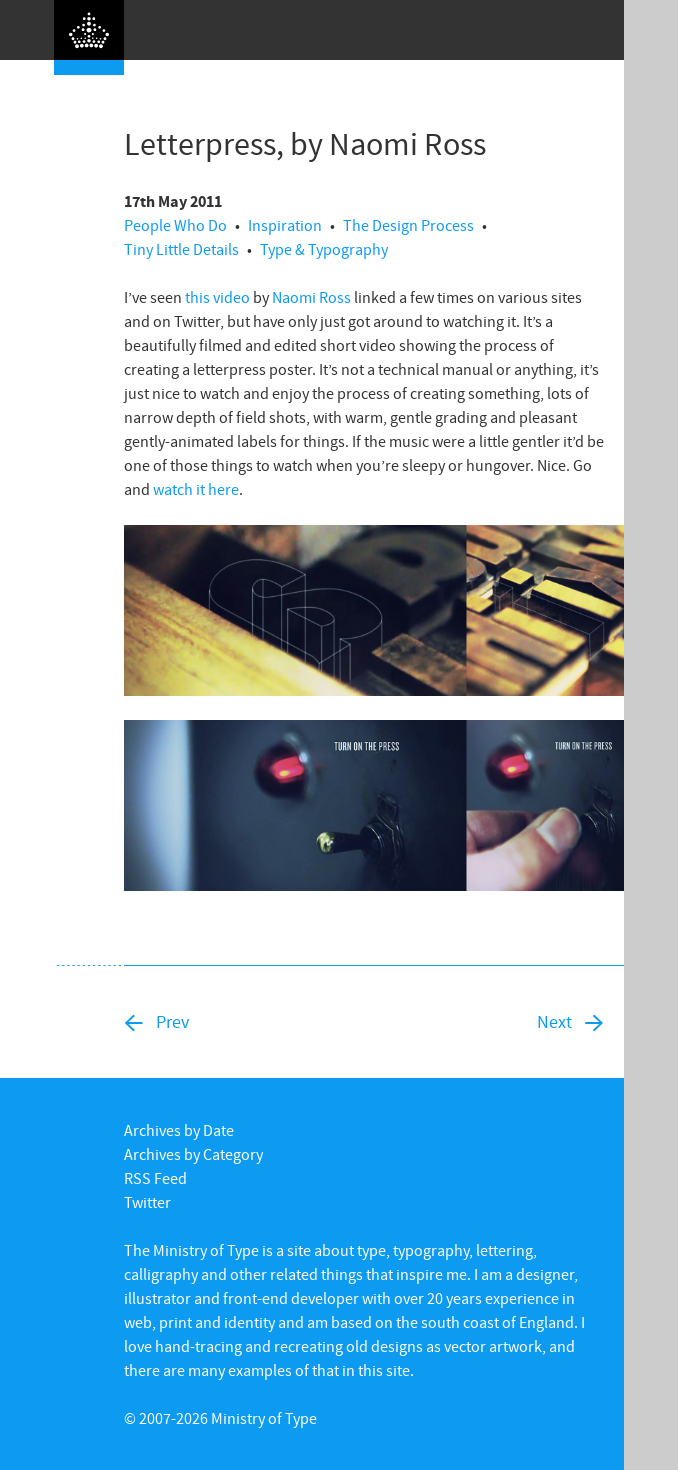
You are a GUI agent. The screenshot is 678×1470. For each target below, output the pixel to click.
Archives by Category (193, 1154)
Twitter (147, 1202)
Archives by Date (179, 1130)
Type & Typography (324, 249)
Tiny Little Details (181, 249)
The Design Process (408, 225)
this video (217, 297)
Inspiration (285, 225)
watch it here (196, 489)
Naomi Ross (311, 297)
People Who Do (175, 225)
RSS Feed (155, 1178)
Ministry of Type (264, 1418)
